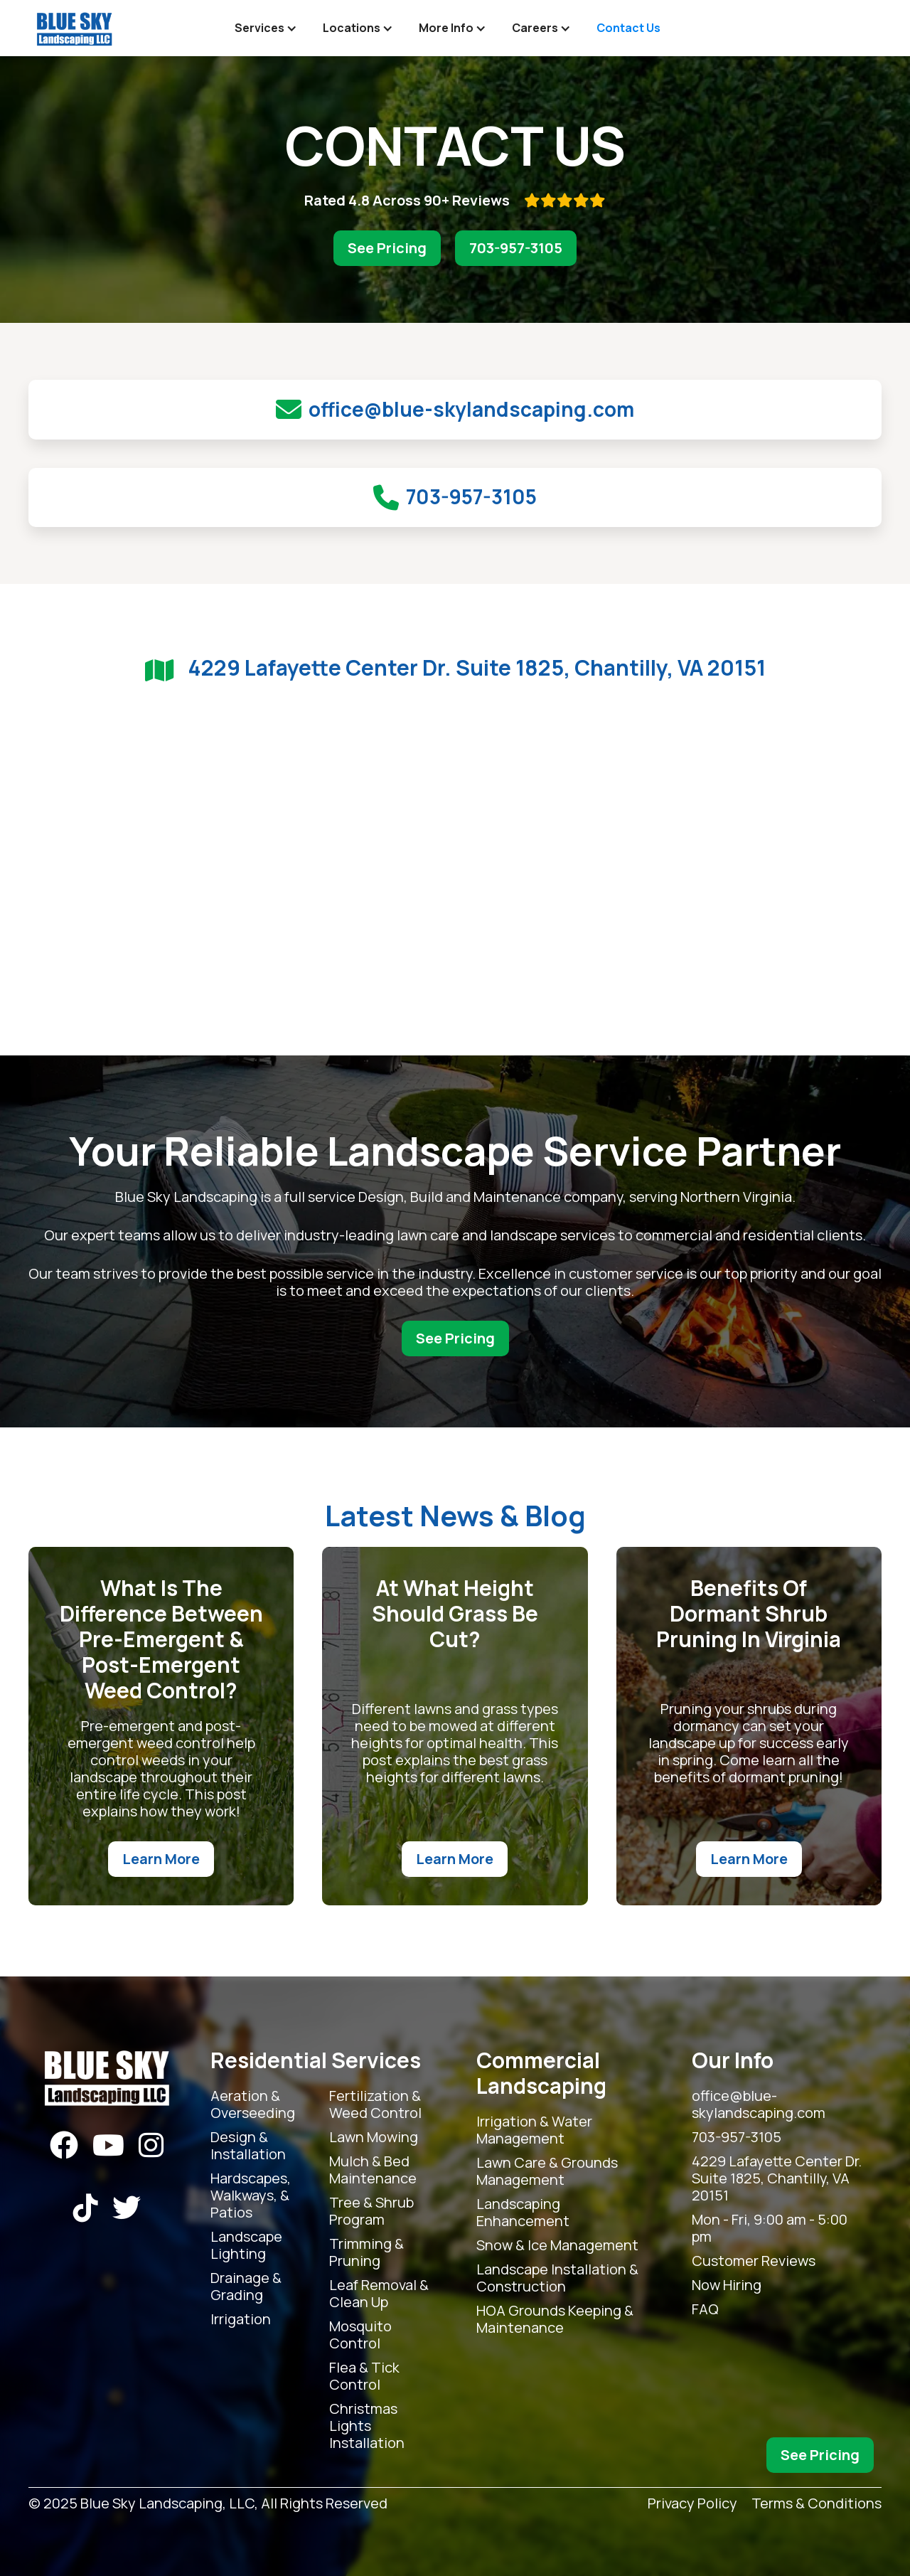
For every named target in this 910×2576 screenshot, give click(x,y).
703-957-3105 (515, 247)
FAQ (705, 2309)
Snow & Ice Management (557, 2245)
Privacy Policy (692, 2504)
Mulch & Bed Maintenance (373, 2170)
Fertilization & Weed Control (375, 2104)
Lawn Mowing (373, 2137)
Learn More (161, 1858)
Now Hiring (726, 2285)
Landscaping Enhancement (522, 2213)
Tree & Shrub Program (371, 2211)
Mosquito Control (360, 2335)
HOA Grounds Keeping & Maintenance (554, 2319)
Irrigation (240, 2319)
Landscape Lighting (246, 2245)
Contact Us (628, 28)
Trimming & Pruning (366, 2252)
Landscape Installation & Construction (557, 2278)
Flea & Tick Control (364, 2376)
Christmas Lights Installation (367, 2426)
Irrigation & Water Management (534, 2130)
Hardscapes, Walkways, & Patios (250, 2195)
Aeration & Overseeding (252, 2104)
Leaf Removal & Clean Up (379, 2294)
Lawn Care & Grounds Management (547, 2171)
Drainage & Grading (246, 2286)
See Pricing (387, 247)
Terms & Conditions (816, 2504)
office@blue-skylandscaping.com (758, 2104)
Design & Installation (248, 2146)
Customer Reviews (753, 2260)
